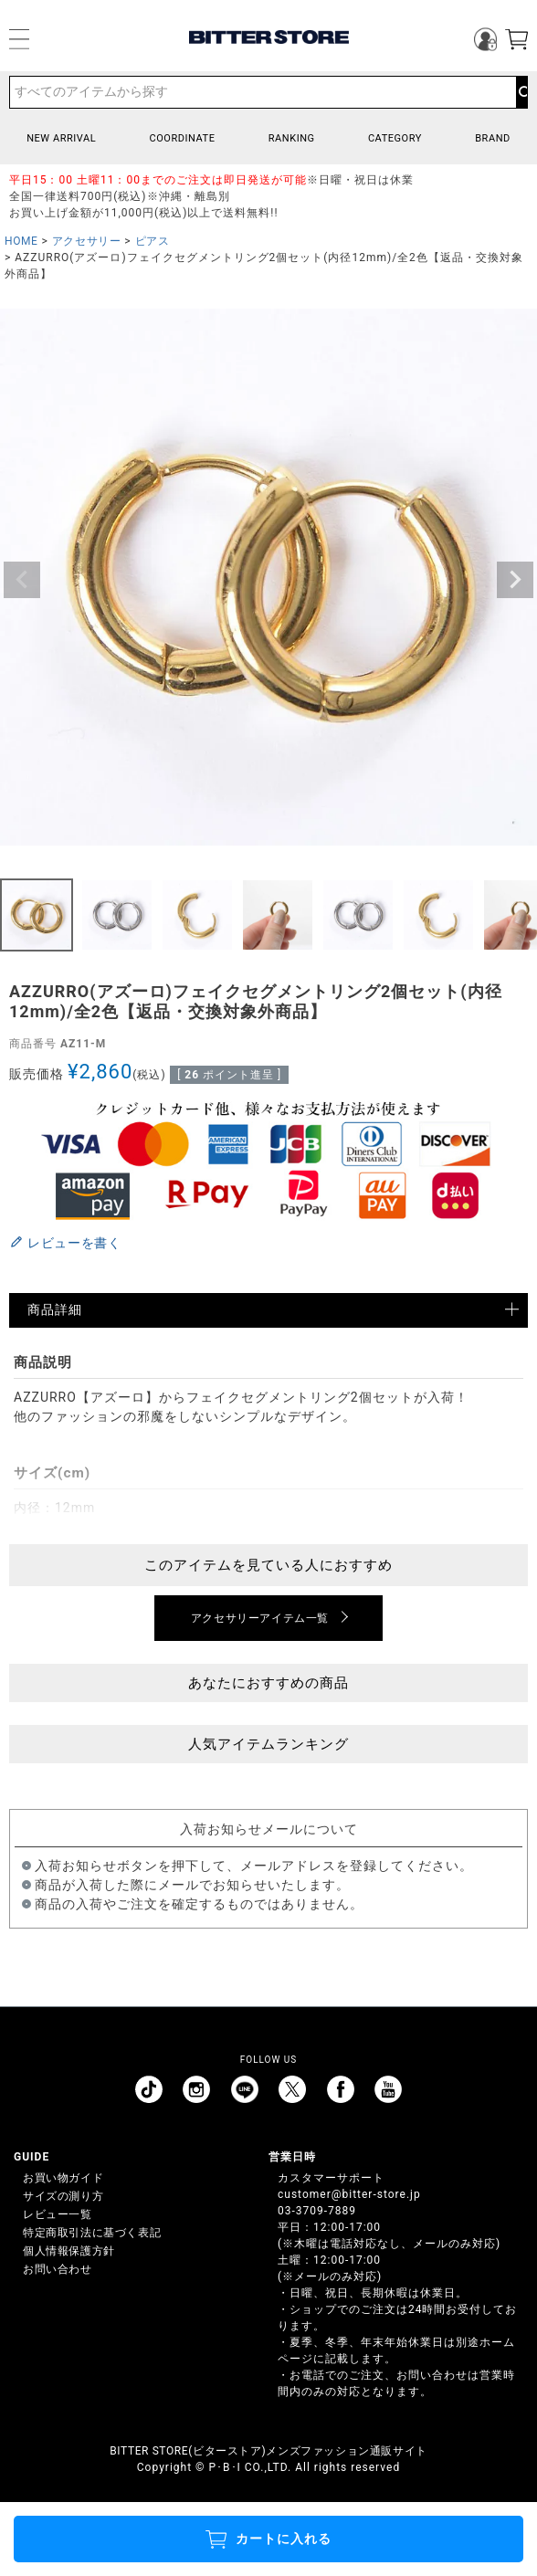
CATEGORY (395, 138)
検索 (521, 92)
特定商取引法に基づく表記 (92, 2232)
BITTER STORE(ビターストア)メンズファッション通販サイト (268, 2451)
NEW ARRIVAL (61, 138)
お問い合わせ (57, 2269)
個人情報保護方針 (69, 2251)
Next (515, 580)
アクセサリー (86, 241)
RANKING (291, 138)
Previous (22, 580)
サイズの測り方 (63, 2196)
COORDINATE (182, 138)
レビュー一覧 (57, 2214)
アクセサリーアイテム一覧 (260, 1618)
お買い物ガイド (63, 2177)
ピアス (152, 241)
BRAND (493, 138)
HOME (21, 241)
